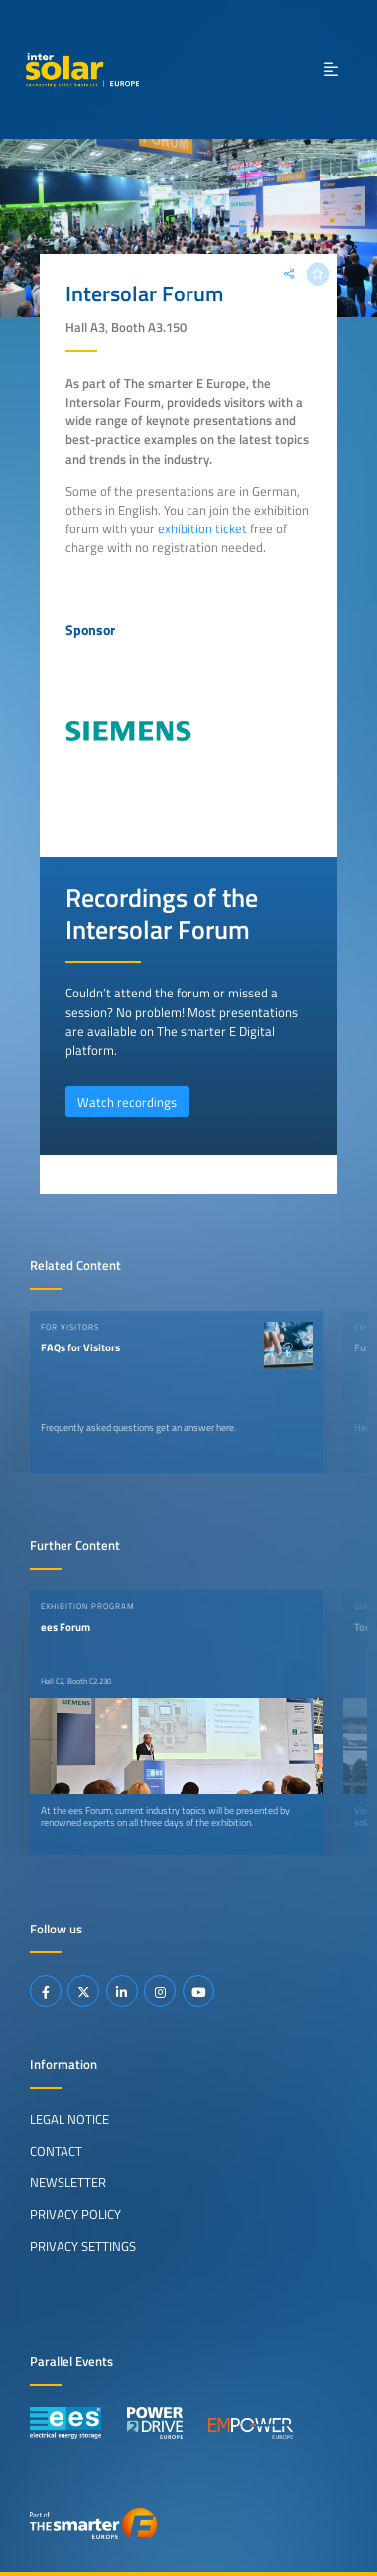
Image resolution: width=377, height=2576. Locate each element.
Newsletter (68, 2182)
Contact (56, 2151)
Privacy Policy (75, 2214)
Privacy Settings (83, 2246)
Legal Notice (69, 2119)
